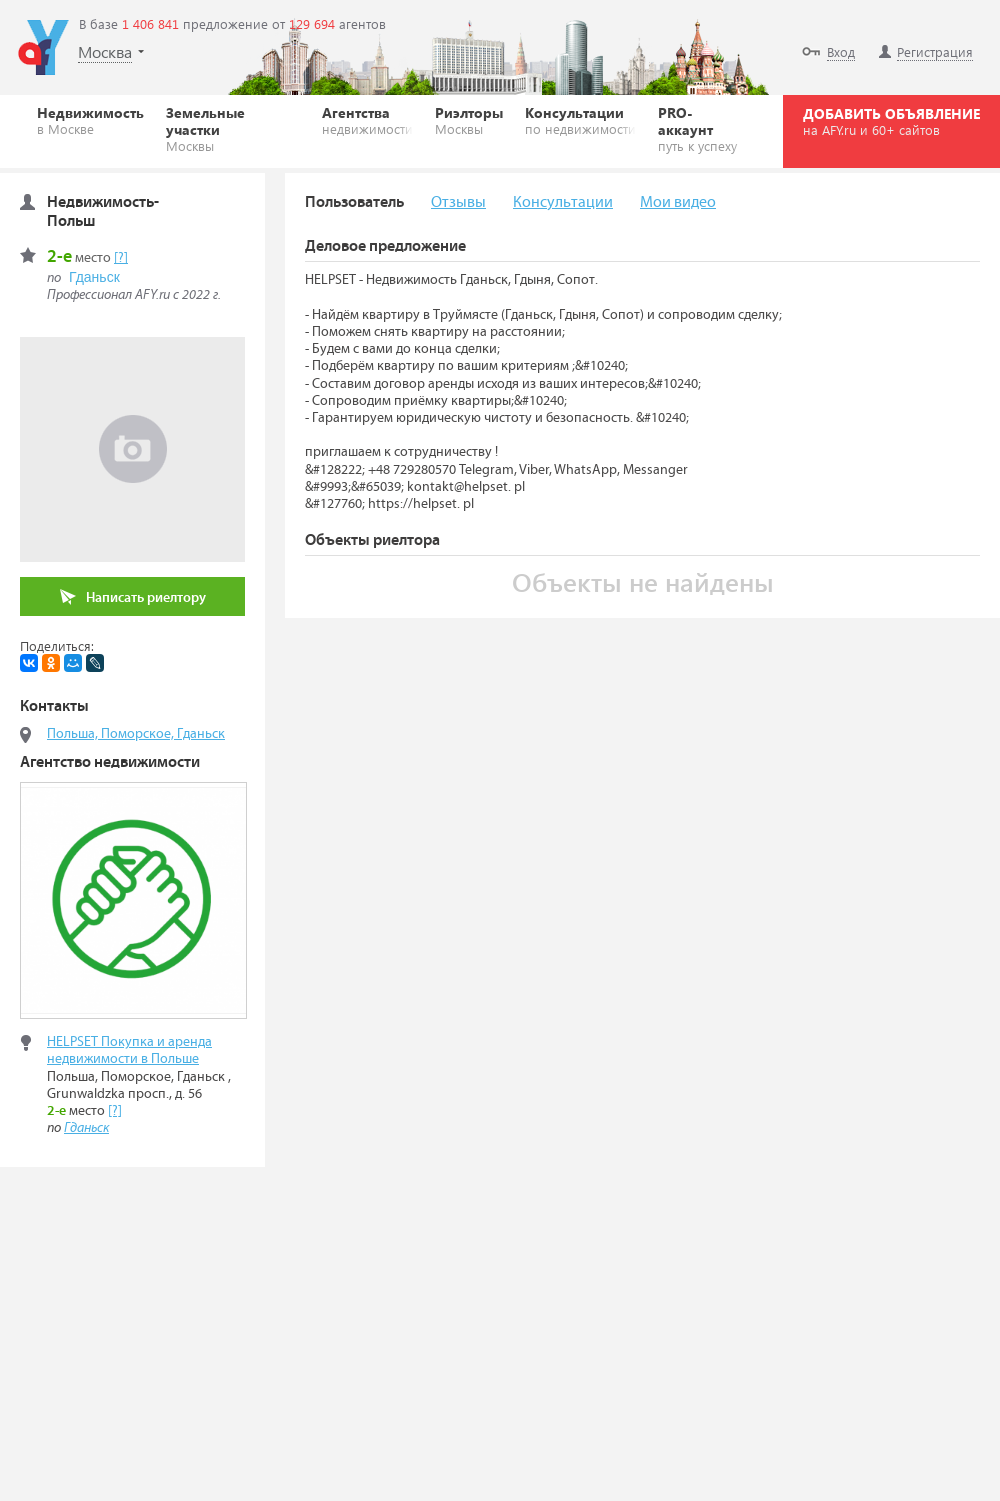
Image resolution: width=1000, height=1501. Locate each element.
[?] (121, 258)
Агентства (367, 120)
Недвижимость (90, 120)
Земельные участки (233, 128)
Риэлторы (469, 120)
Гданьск (94, 277)
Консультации (580, 120)
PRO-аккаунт (702, 128)
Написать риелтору (133, 597)
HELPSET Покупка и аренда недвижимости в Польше (129, 1050)
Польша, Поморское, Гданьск (136, 734)
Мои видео (678, 202)
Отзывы (458, 202)
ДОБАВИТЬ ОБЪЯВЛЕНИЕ (891, 121)
